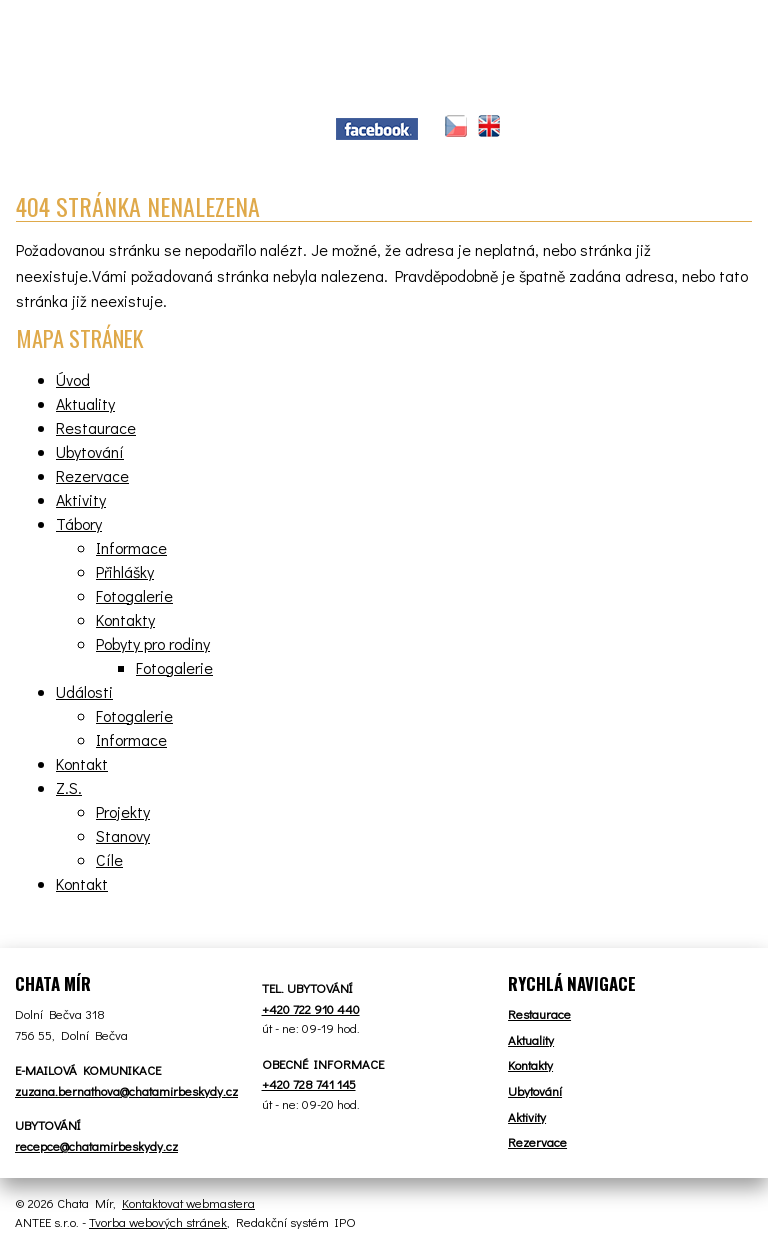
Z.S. (69, 787)
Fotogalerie (134, 595)
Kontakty (125, 619)
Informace (131, 547)
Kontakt (82, 763)
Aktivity (81, 499)
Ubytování (90, 451)
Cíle (109, 859)
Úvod (73, 379)
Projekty (123, 811)
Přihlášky (125, 571)
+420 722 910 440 (311, 1008)
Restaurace (96, 427)
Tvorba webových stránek (158, 1221)
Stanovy (123, 835)
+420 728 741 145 (309, 1083)
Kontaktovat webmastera (188, 1202)
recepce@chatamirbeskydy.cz (96, 1145)
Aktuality (85, 403)
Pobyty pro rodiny (153, 643)
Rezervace (92, 475)
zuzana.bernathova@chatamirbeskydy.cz (126, 1090)
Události (84, 691)
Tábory (79, 523)
